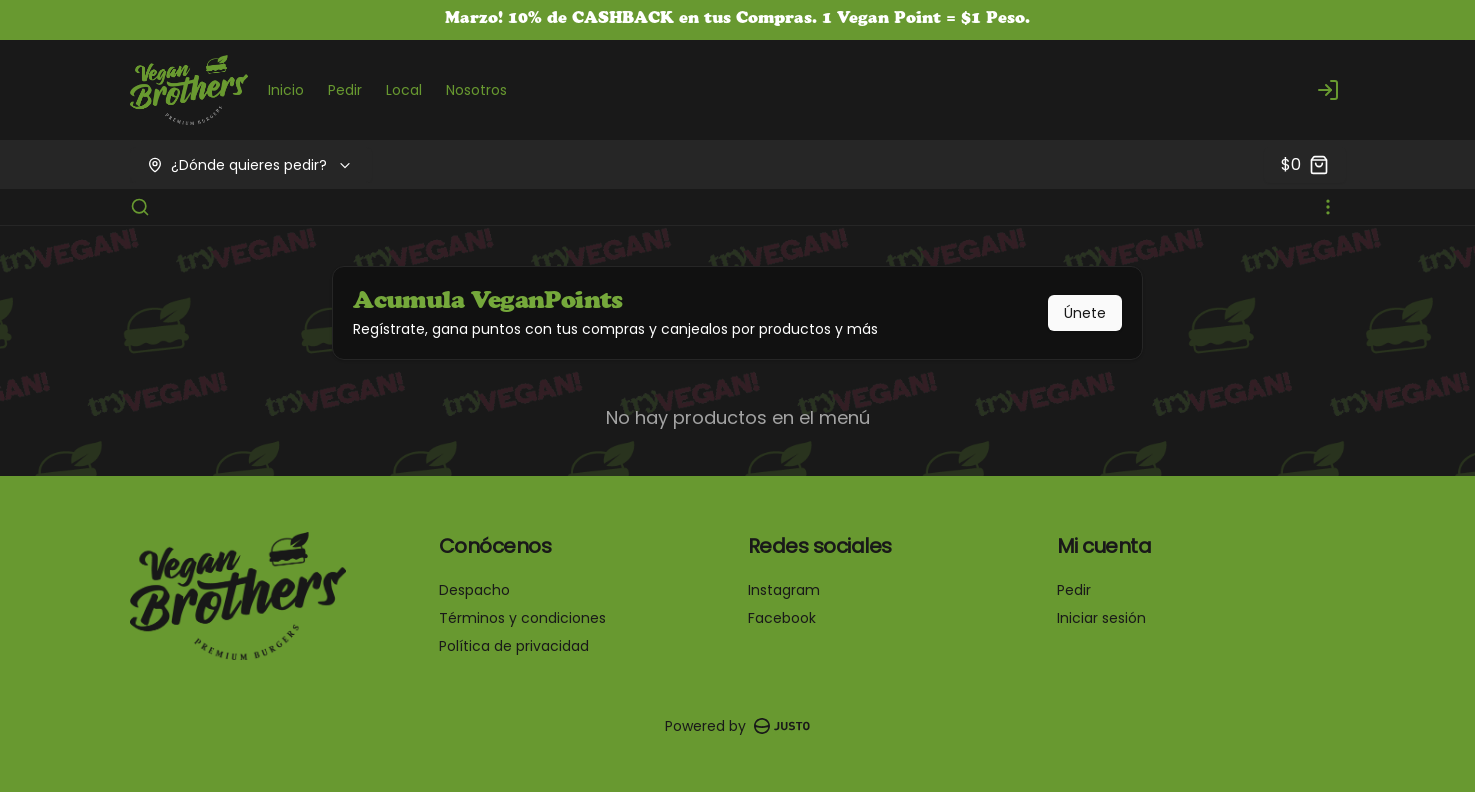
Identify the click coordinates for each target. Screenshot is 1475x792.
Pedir (345, 90)
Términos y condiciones (522, 618)
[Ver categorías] (1328, 207)
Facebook (782, 618)
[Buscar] (140, 207)
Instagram (784, 590)
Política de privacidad (514, 646)
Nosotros (476, 90)
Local (404, 90)
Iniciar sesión (1101, 618)
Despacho (474, 590)
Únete (1085, 313)
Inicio (286, 90)
